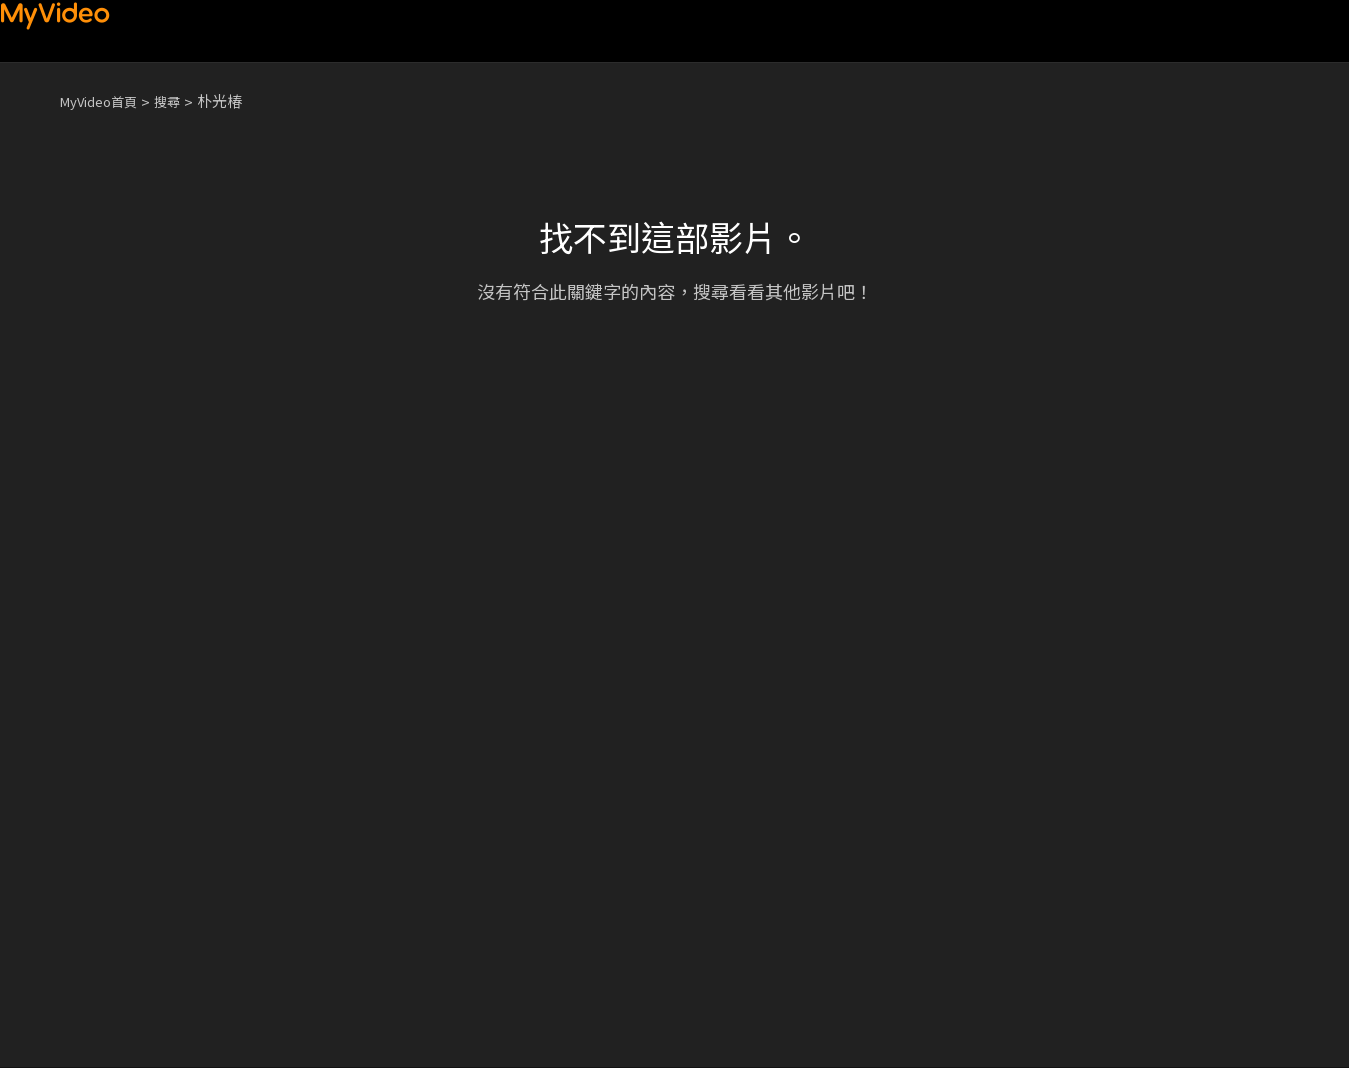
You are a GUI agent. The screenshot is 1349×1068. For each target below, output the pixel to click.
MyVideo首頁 (105, 100)
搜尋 (183, 100)
